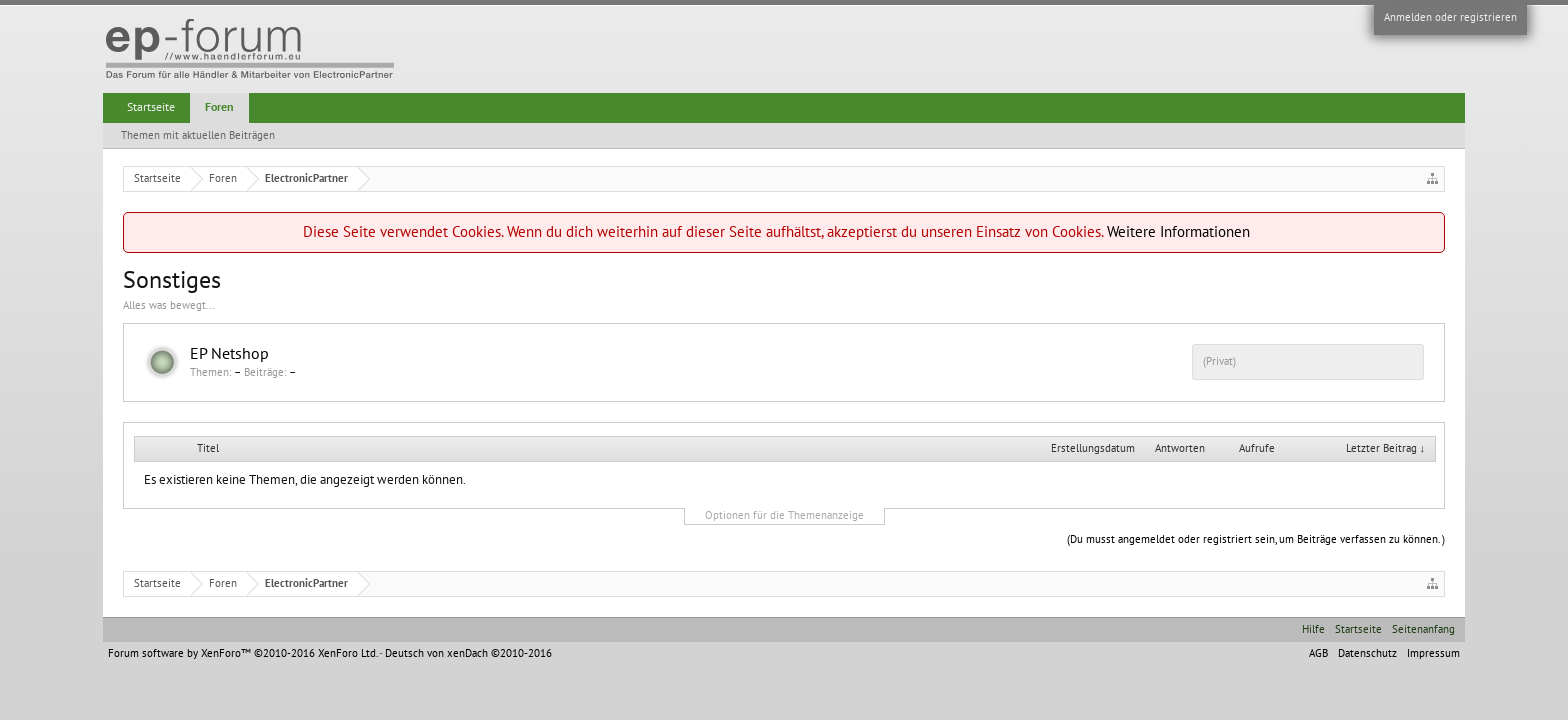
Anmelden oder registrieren (1450, 17)
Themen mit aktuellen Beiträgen (198, 135)
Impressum (1433, 653)
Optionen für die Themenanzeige (784, 515)
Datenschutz (1367, 653)
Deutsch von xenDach (468, 653)
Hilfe (1313, 629)
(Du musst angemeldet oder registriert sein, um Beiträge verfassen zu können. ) (1256, 539)
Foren (219, 107)
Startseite (151, 107)
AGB (1318, 653)
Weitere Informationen (1178, 232)
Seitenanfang (1423, 629)
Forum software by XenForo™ (242, 653)
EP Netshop (229, 354)
